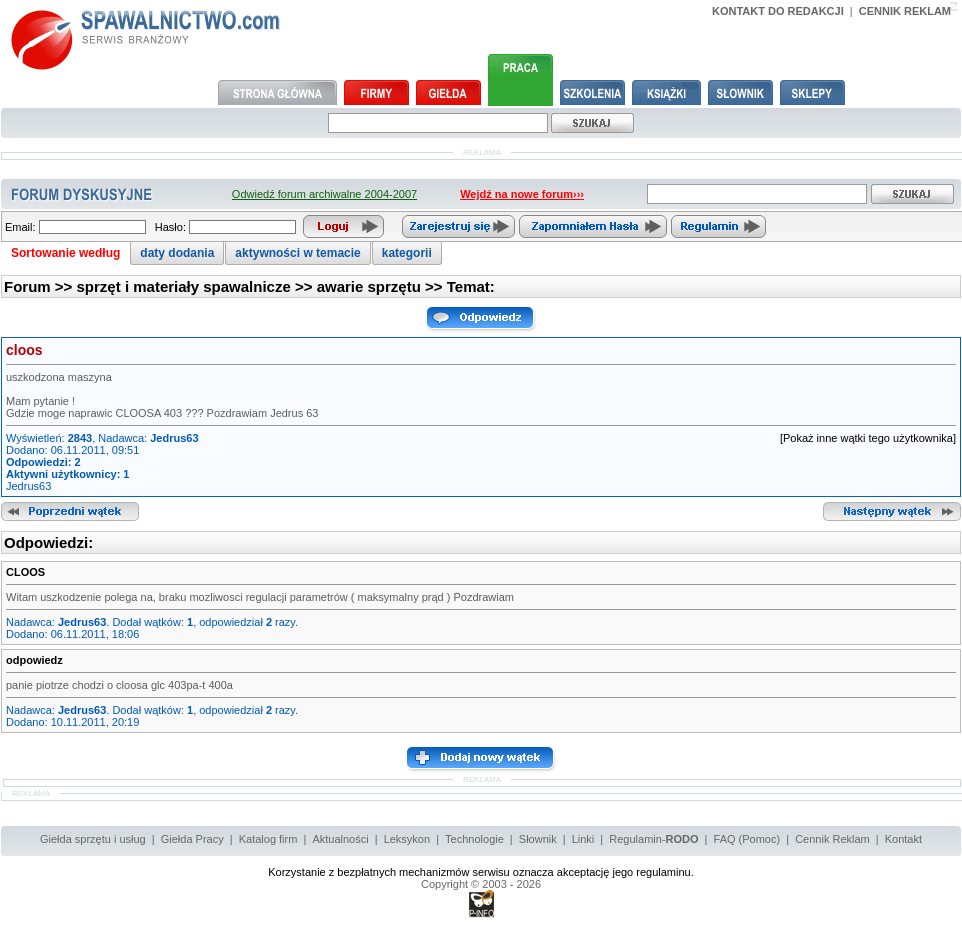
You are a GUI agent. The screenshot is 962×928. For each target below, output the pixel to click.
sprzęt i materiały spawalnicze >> (197, 286)
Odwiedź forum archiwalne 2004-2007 (324, 194)
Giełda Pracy (192, 839)
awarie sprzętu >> (382, 286)
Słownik (538, 839)
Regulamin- (653, 839)
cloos (24, 350)
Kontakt (903, 839)
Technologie (474, 839)
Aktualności (340, 839)
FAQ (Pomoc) (747, 839)
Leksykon (407, 839)
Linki (583, 839)
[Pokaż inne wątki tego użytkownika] (868, 438)
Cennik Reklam (832, 839)
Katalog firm (268, 839)
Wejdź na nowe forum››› (522, 194)
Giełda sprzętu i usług (93, 839)
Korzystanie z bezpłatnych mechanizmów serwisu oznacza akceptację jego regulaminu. (481, 872)
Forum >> (40, 286)
